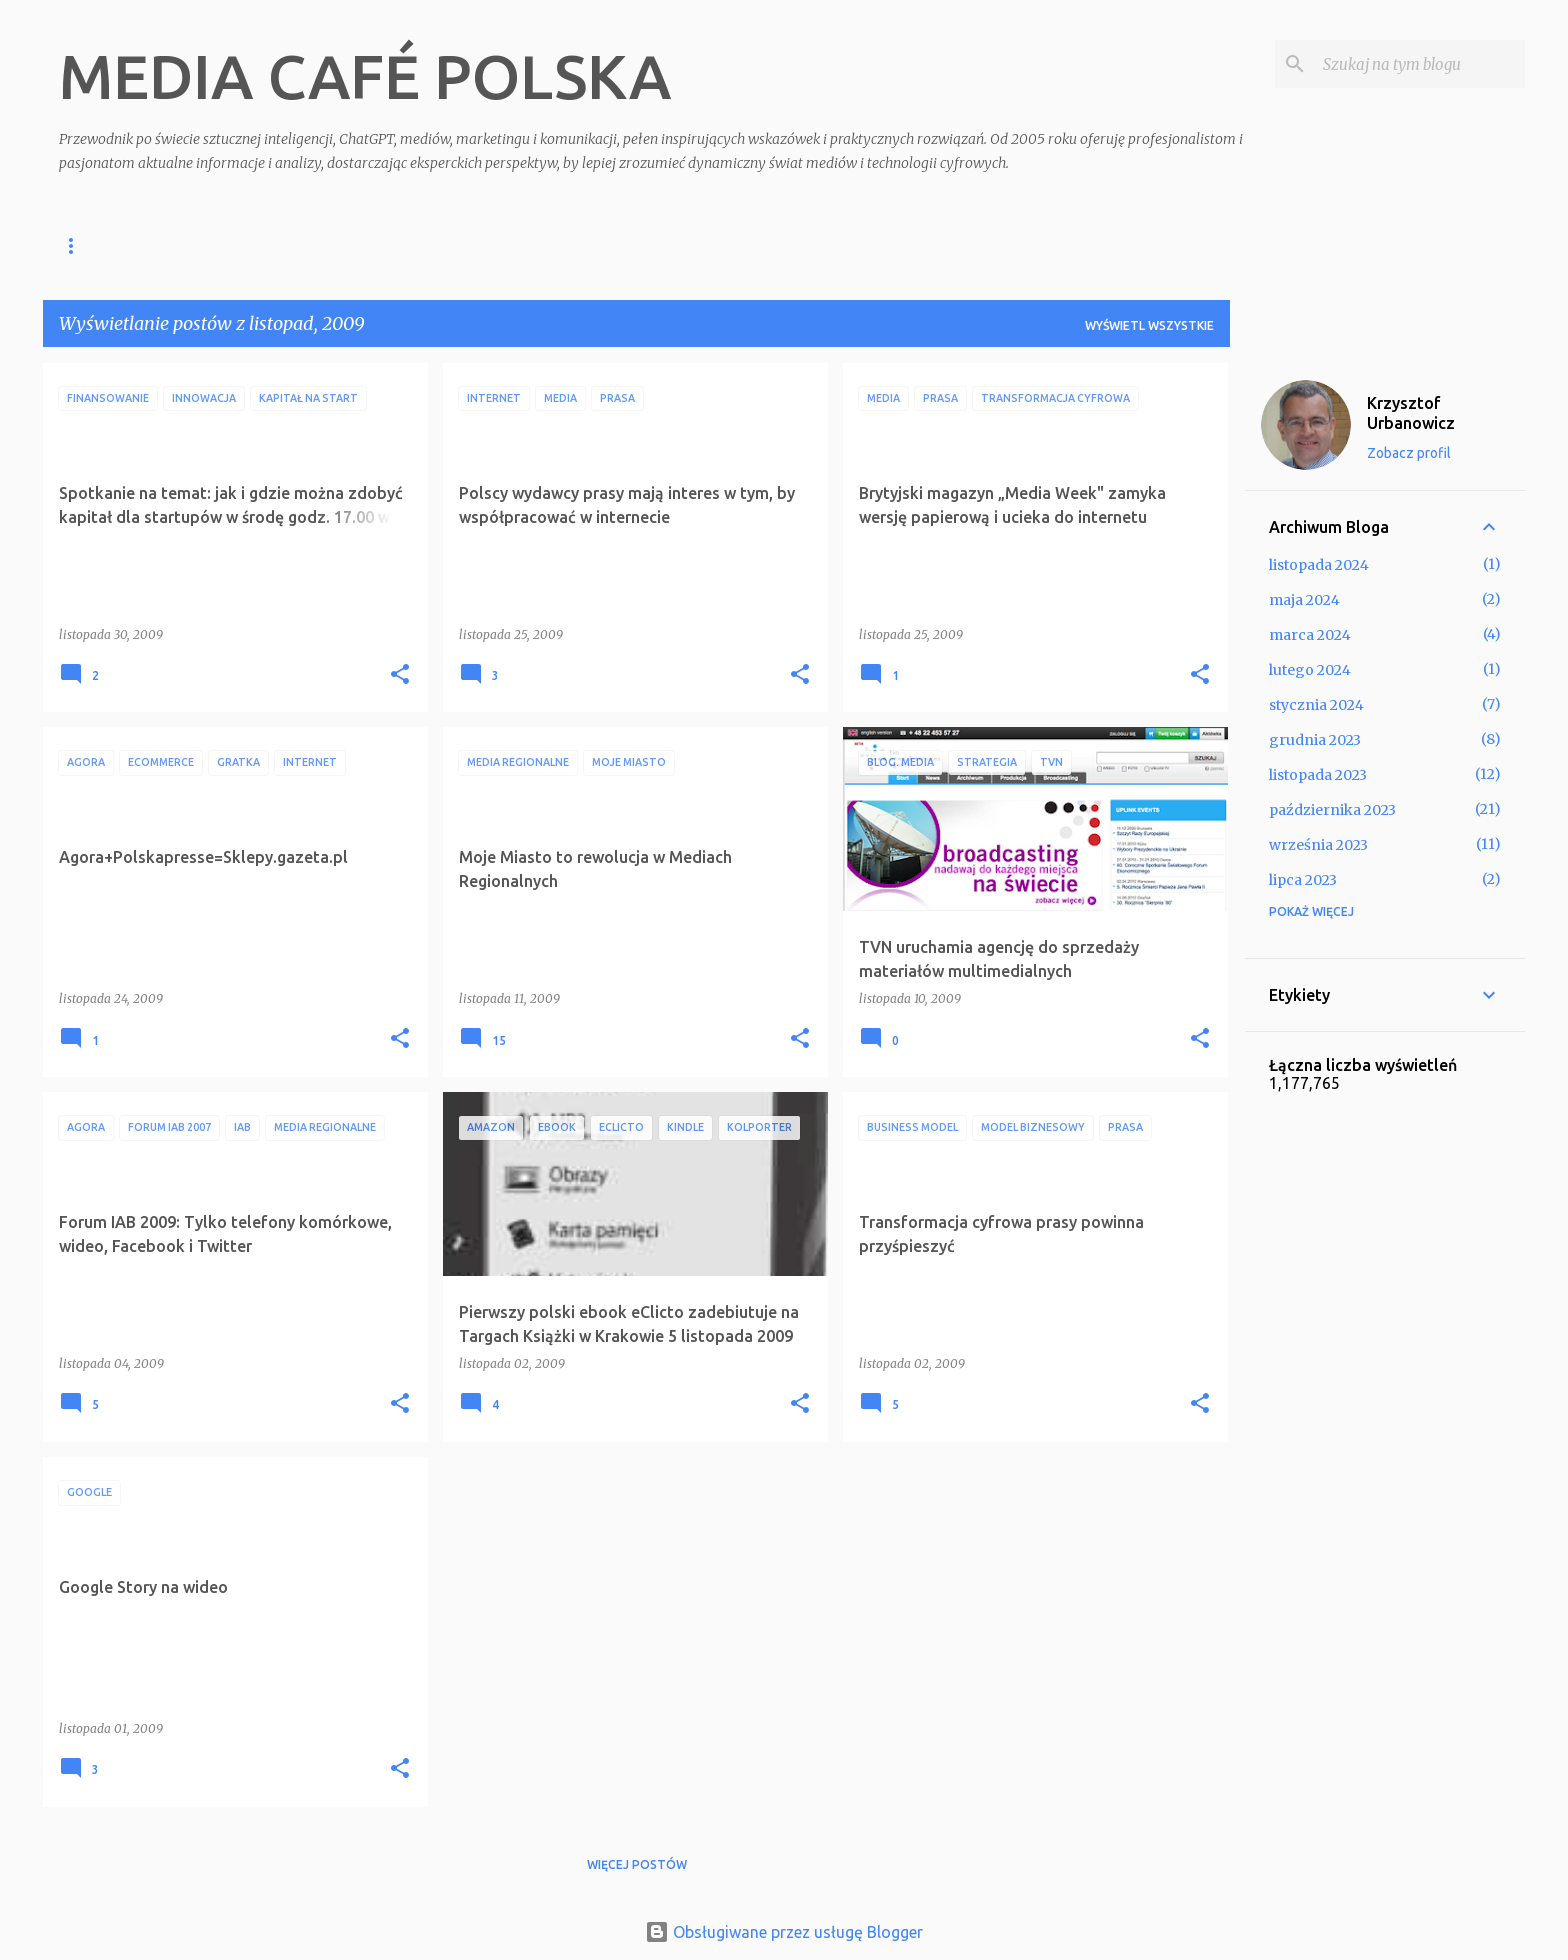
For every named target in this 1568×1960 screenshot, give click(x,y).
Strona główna (114, 245)
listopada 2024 (1319, 565)
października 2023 (1332, 810)
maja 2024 (1304, 600)
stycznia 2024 (1316, 705)
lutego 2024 (1310, 670)
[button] (400, 675)
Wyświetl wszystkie (1149, 325)
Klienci (351, 245)
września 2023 (1318, 845)
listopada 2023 (1318, 775)
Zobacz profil (1409, 453)
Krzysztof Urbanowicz (1411, 413)
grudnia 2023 (1315, 740)
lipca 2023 (1303, 880)
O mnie (441, 245)
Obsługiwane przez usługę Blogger (784, 1932)
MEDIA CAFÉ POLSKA (365, 76)
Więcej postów (637, 1864)
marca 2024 (1310, 635)
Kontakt (538, 245)
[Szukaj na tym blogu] (1420, 64)
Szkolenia (248, 245)
